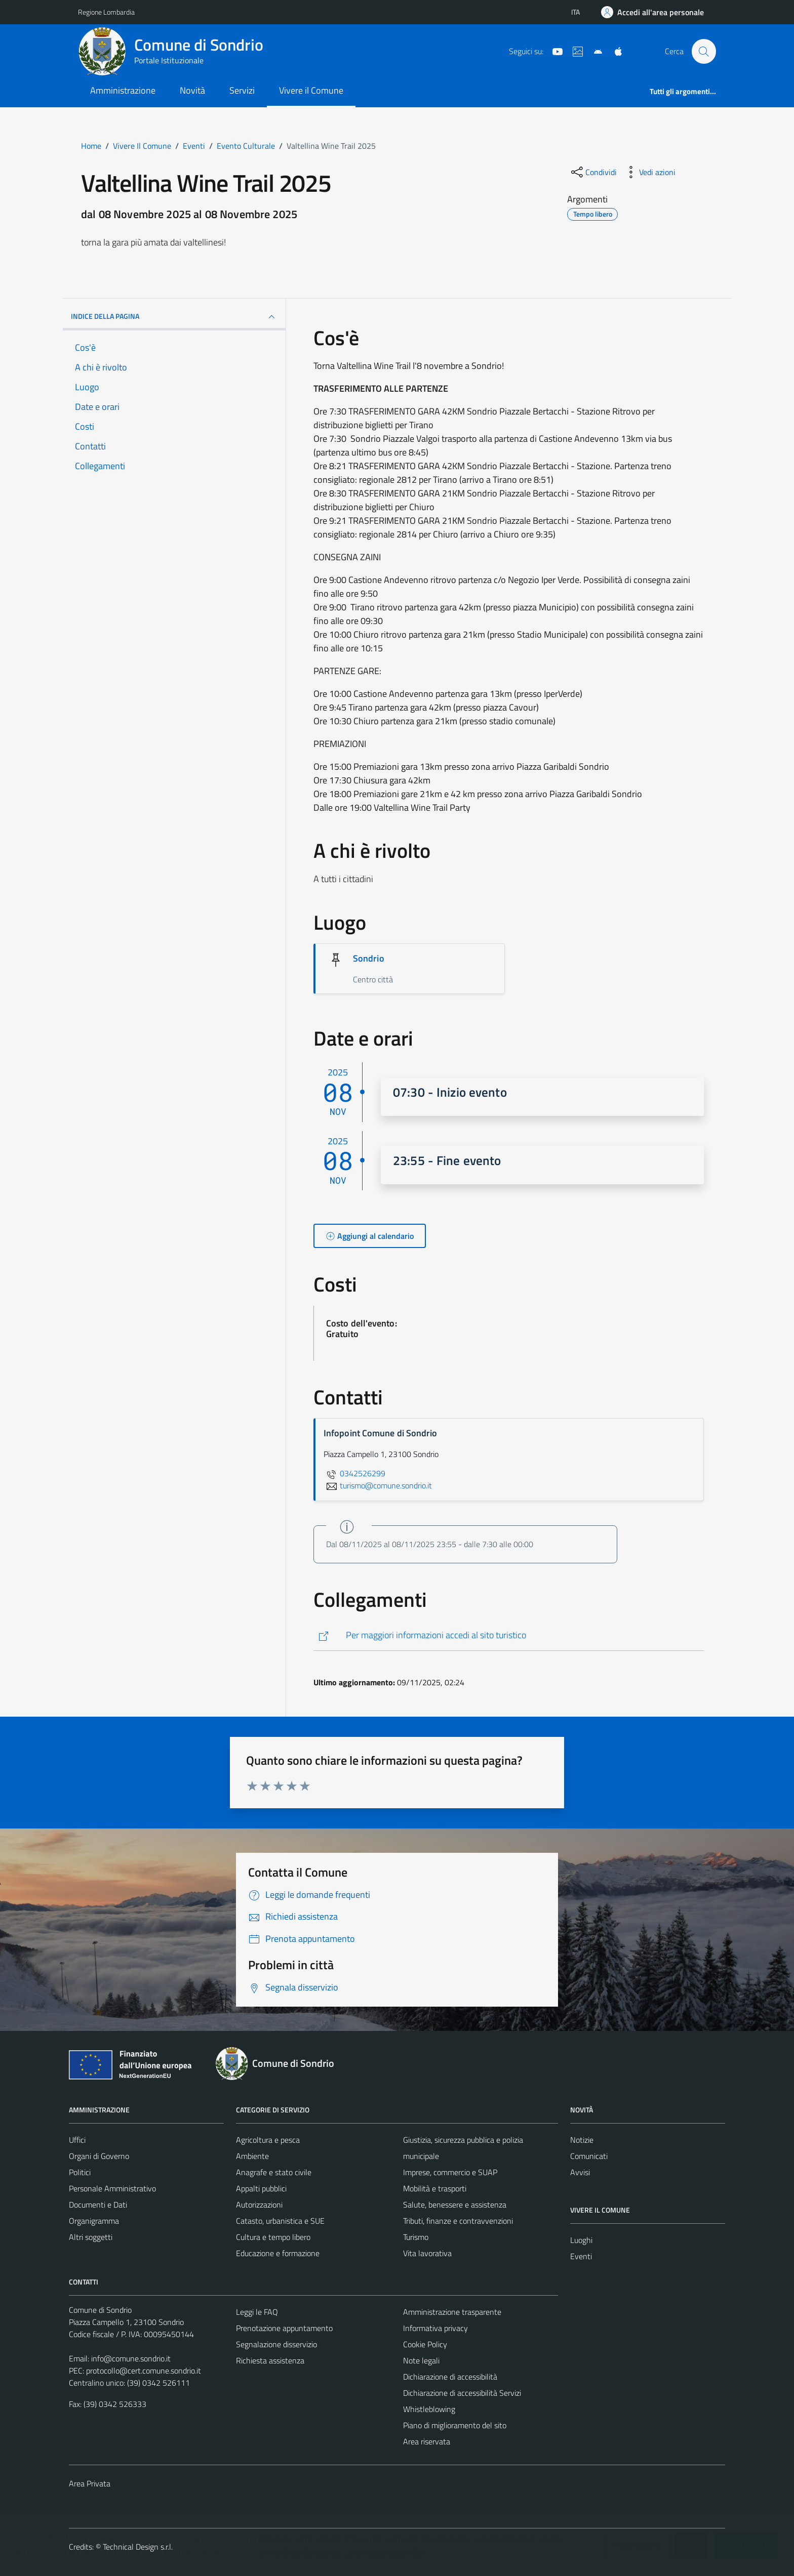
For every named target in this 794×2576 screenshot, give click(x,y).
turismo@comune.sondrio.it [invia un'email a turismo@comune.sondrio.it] (378, 1485)
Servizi (242, 90)
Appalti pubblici (261, 2188)
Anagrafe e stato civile (273, 2172)
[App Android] (594, 51)
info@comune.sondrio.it (131, 2358)
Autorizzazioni (259, 2204)
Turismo (415, 2237)
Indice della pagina (174, 317)
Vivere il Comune (311, 90)
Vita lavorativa (427, 2253)
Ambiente (252, 2156)
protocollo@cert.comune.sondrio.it (143, 2370)
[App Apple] (614, 51)
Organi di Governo (99, 2156)
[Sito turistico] (574, 51)
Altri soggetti (90, 2237)
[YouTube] (553, 51)
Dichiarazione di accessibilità (450, 2377)
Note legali (421, 2360)
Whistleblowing (429, 2409)
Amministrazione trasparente (452, 2312)
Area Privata (89, 2483)
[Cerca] (704, 51)
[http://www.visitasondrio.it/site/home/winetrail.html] (508, 1635)
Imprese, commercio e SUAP (450, 2172)
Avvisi (580, 2172)
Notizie (581, 2140)
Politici (80, 2172)
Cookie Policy (425, 2344)
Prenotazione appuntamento (284, 2328)
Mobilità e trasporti (434, 2188)
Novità (192, 90)
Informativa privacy (435, 2328)
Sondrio (368, 958)
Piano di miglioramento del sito (454, 2425)
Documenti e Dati (98, 2204)
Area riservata (426, 2441)
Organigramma (94, 2221)
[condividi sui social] (593, 172)
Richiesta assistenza (270, 2360)
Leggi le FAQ (257, 2312)
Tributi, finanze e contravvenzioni (458, 2221)
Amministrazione (122, 90)
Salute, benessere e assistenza (454, 2204)
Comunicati (589, 2156)
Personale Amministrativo (112, 2188)
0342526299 (354, 1473)
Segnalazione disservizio (276, 2344)
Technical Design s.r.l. (138, 2547)
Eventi (581, 2256)
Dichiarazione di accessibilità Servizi (462, 2393)
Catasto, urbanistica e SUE (280, 2221)
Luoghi (581, 2240)
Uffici (77, 2140)
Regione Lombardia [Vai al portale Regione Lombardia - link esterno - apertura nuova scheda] (106, 12)
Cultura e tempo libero (273, 2237)
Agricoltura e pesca (268, 2140)
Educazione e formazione (278, 2253)
